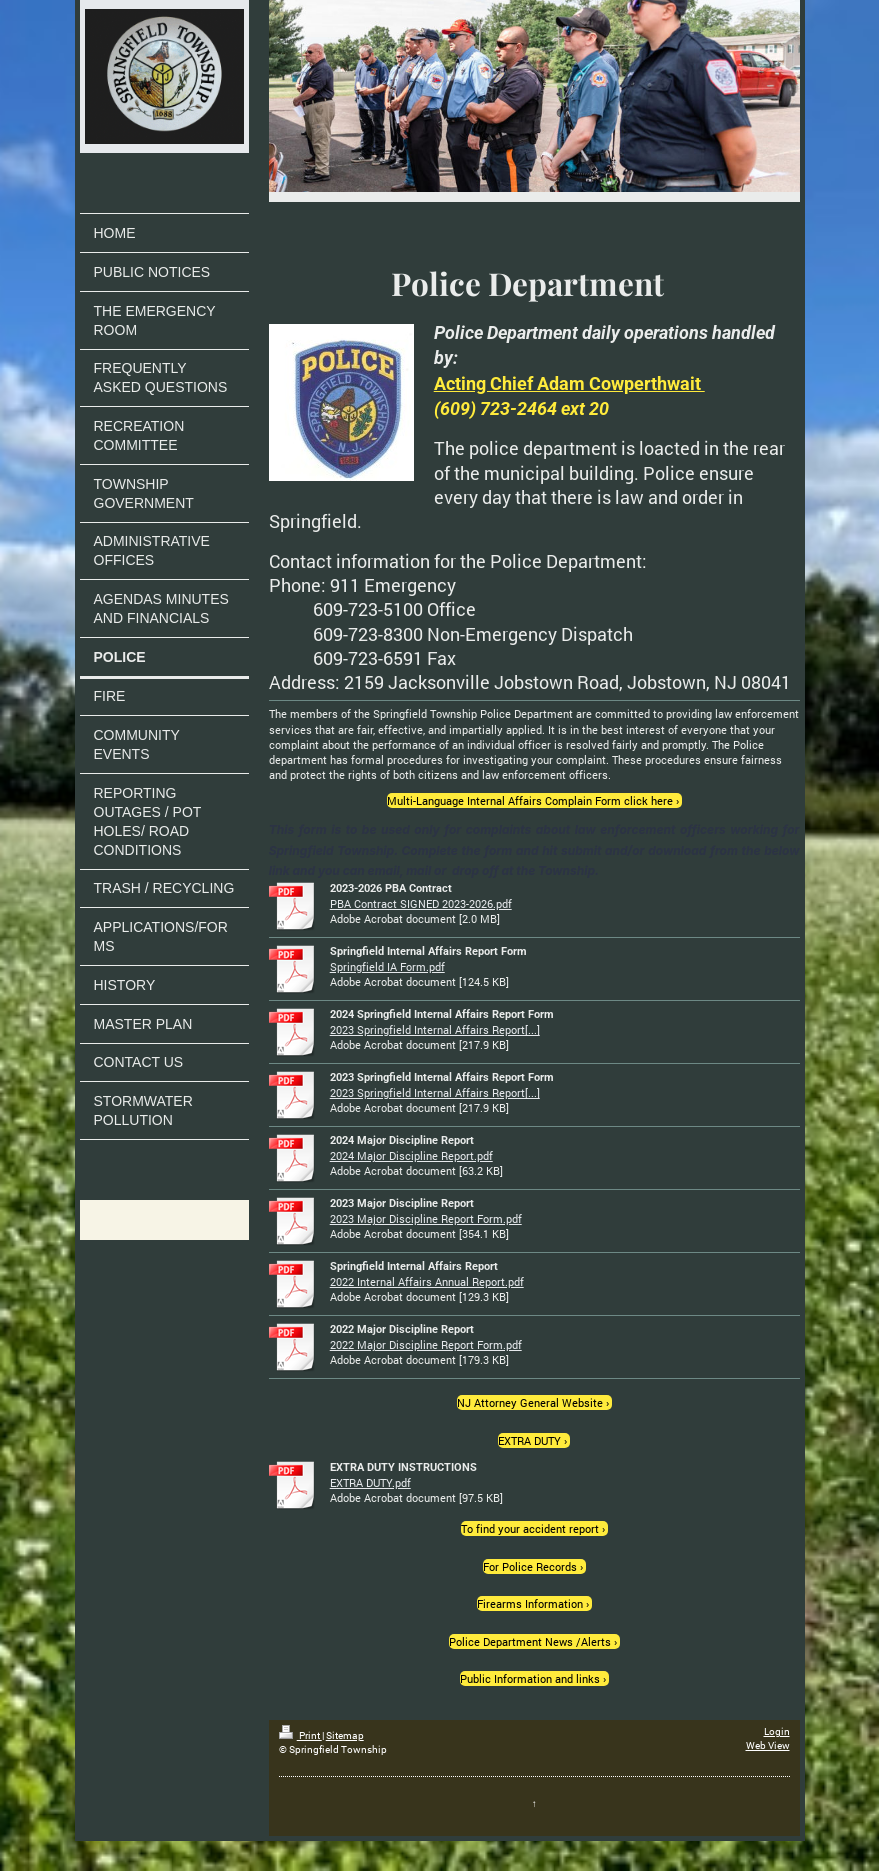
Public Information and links (530, 1678)
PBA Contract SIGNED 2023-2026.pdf (421, 903)
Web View (768, 1745)
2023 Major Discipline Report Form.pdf (426, 1218)
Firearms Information (530, 1603)
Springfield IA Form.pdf (387, 966)
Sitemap (345, 1735)
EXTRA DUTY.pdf (370, 1482)
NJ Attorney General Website (530, 1402)
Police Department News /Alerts (530, 1641)
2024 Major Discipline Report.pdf (411, 1155)
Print (300, 1735)
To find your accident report (530, 1528)
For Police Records (530, 1566)
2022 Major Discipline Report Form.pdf (426, 1344)
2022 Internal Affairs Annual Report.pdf (427, 1281)
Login (777, 1731)
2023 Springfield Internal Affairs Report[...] (435, 1029)
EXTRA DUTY (529, 1440)
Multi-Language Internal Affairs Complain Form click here (530, 800)
